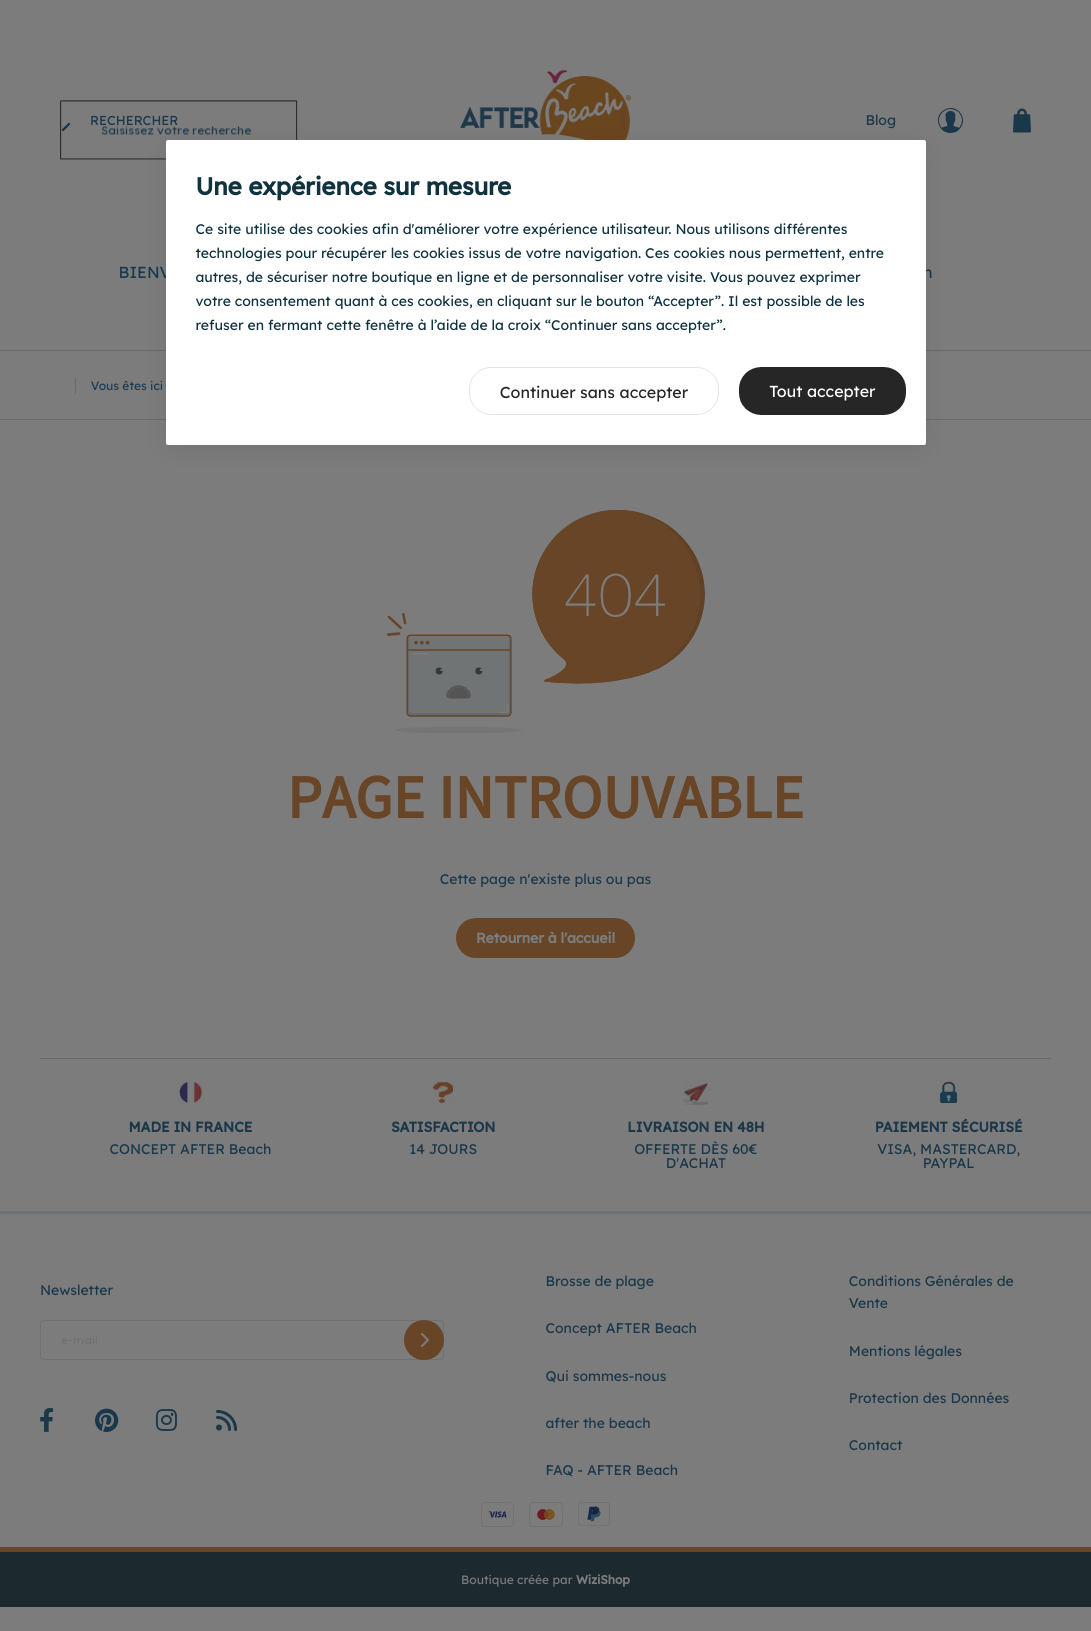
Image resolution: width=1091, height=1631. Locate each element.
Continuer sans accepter (594, 392)
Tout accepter (822, 391)
